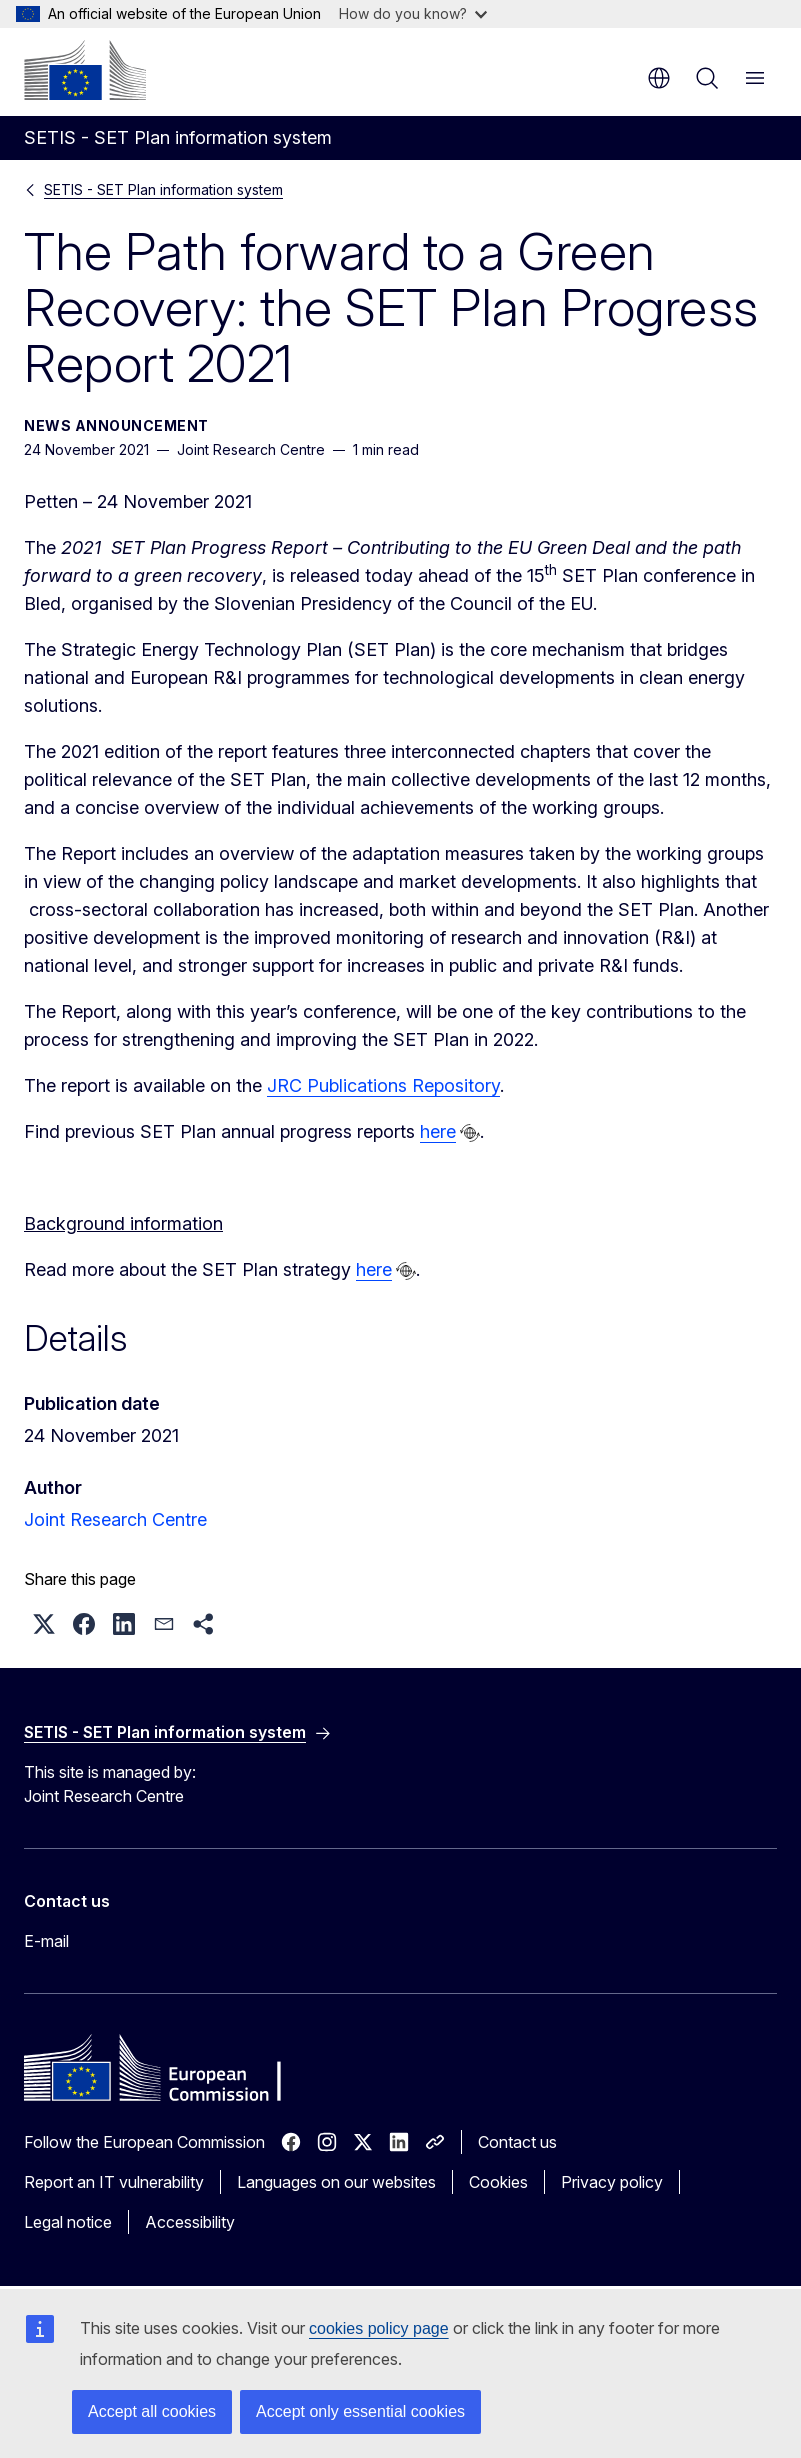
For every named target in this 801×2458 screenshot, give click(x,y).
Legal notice (68, 2222)
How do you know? (413, 13)
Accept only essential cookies (360, 2411)
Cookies (498, 2182)
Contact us (517, 2142)
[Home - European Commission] (85, 70)
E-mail (46, 1941)
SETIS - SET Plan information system (163, 189)
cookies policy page (379, 2328)
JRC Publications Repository (383, 1085)
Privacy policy (612, 2182)
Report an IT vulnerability (114, 2182)
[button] (44, 1624)
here (438, 1131)
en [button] (659, 78)
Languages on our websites (336, 2182)
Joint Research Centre (115, 1519)
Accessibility (190, 2222)
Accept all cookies (152, 2411)
